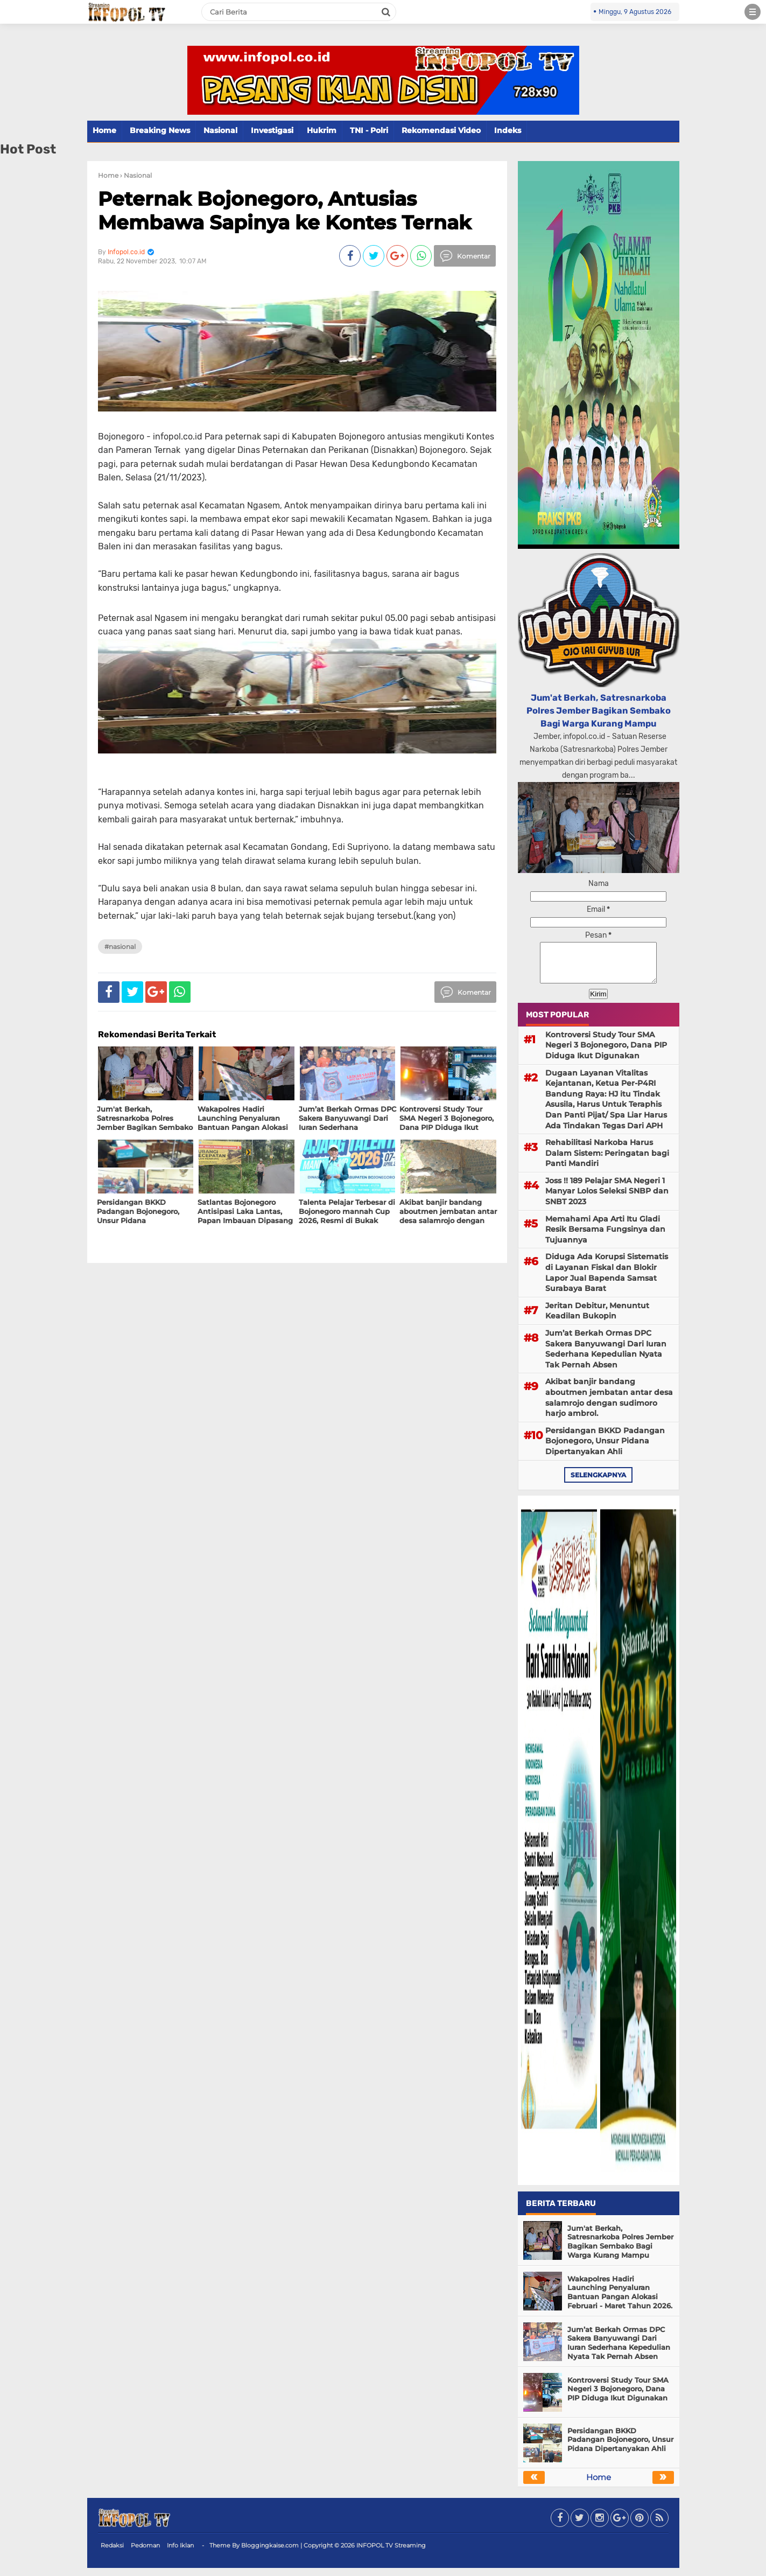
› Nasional (136, 175)
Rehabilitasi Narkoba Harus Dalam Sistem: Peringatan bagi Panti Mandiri (607, 1161)
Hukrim (321, 130)
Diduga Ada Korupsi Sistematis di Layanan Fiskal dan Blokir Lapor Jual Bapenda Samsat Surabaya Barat (606, 1280)
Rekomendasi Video (441, 130)
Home (104, 130)
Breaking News (160, 130)
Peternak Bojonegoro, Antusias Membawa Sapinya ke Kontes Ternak (285, 210)
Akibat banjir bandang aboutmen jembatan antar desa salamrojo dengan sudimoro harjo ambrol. (609, 1405)
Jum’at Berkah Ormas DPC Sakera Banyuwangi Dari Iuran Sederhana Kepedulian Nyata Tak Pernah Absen (605, 1357)
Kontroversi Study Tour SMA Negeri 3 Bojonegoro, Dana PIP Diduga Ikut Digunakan (606, 1053)
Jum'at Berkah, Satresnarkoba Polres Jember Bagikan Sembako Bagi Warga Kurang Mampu (598, 711)
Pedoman (145, 2553)
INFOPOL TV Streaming (391, 2553)
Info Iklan (180, 2553)
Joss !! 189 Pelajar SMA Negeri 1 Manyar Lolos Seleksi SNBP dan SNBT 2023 (607, 1199)
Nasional (220, 130)
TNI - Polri (369, 130)
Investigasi (272, 130)
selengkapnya (598, 1483)
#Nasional (120, 947)
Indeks (507, 130)
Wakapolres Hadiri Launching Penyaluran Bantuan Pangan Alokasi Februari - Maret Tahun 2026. (619, 2300)
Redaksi (112, 2553)
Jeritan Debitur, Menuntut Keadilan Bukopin (597, 1319)
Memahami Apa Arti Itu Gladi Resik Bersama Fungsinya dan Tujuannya (605, 1237)
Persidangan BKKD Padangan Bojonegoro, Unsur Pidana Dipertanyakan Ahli (605, 1449)
